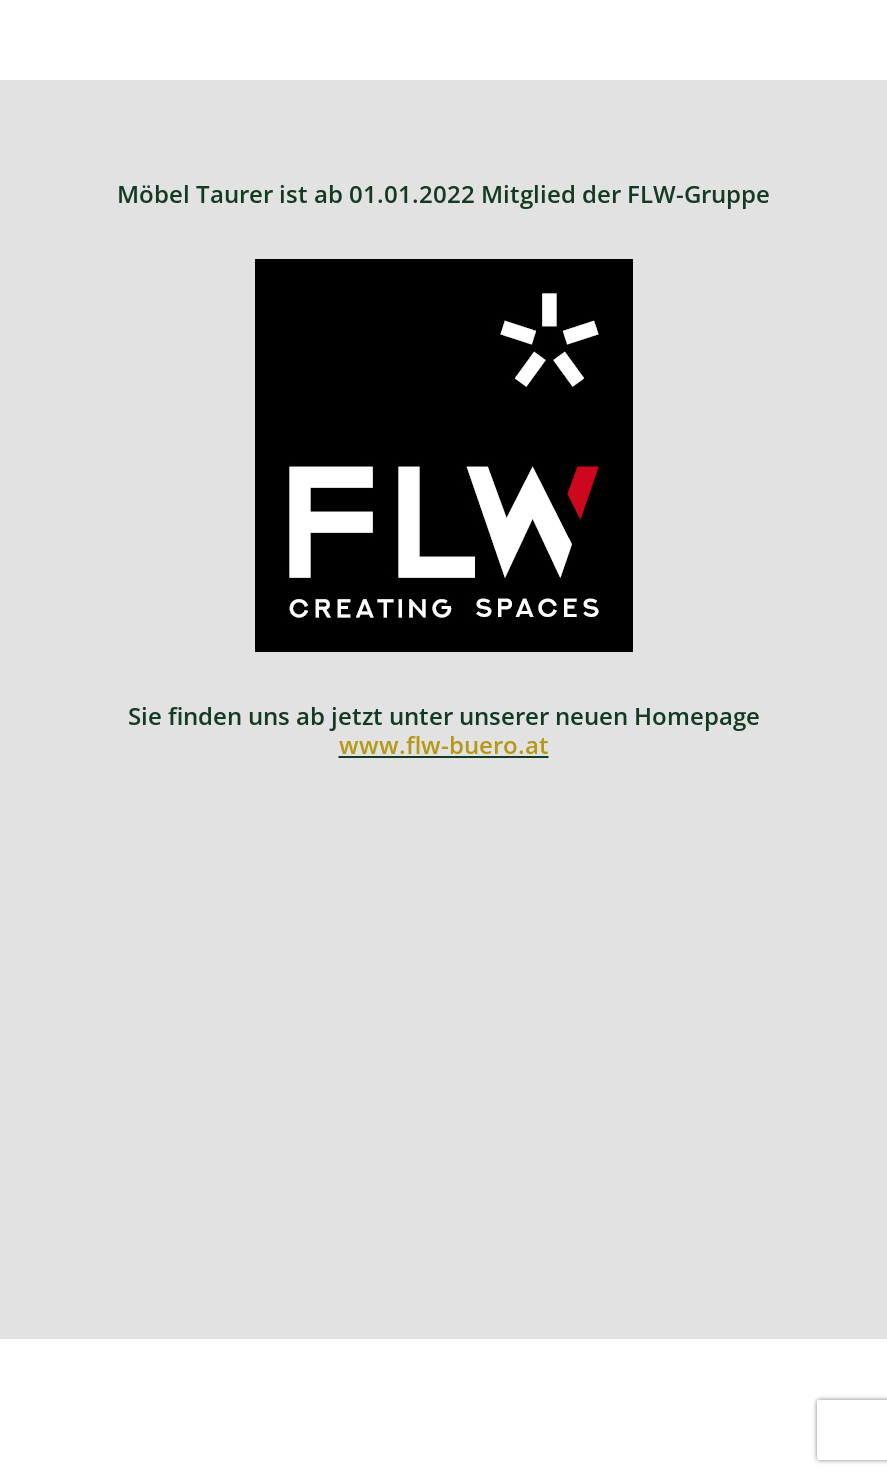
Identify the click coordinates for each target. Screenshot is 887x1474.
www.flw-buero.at (444, 744)
